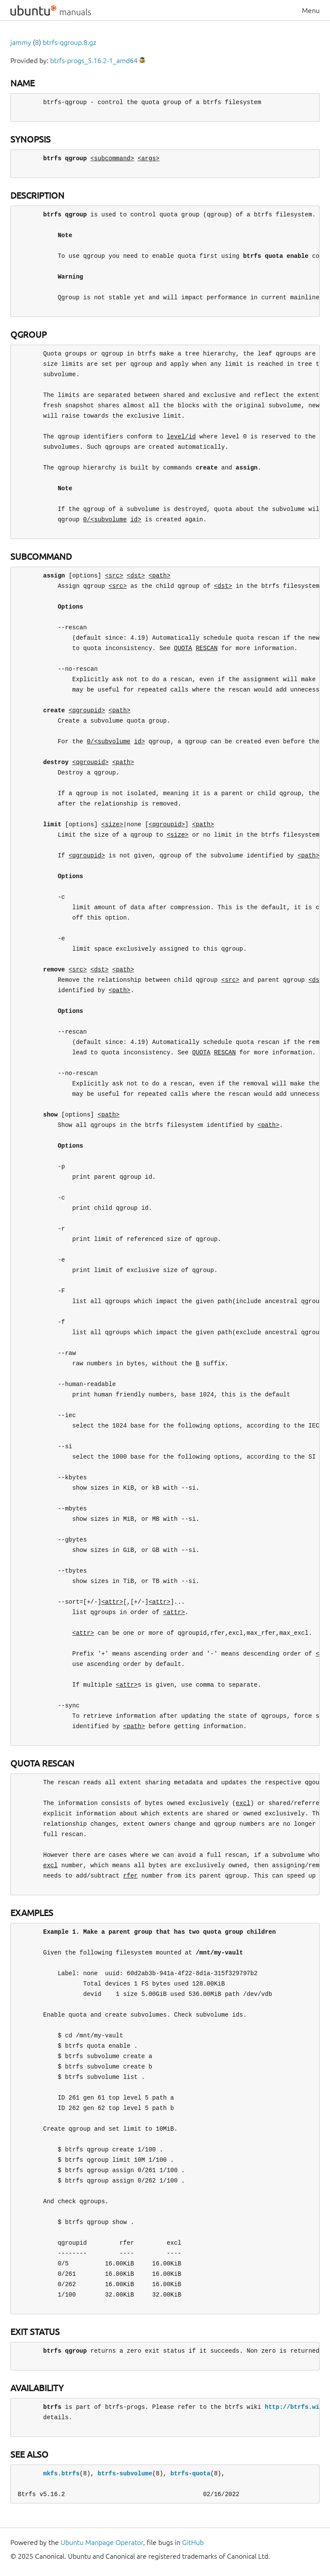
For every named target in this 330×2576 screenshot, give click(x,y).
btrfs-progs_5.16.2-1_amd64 (94, 60)
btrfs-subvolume (125, 2473)
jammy (20, 42)
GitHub (193, 2542)
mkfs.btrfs (61, 2473)
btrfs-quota (190, 2473)
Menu (311, 10)
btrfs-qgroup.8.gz (69, 42)
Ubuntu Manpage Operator (102, 2542)
